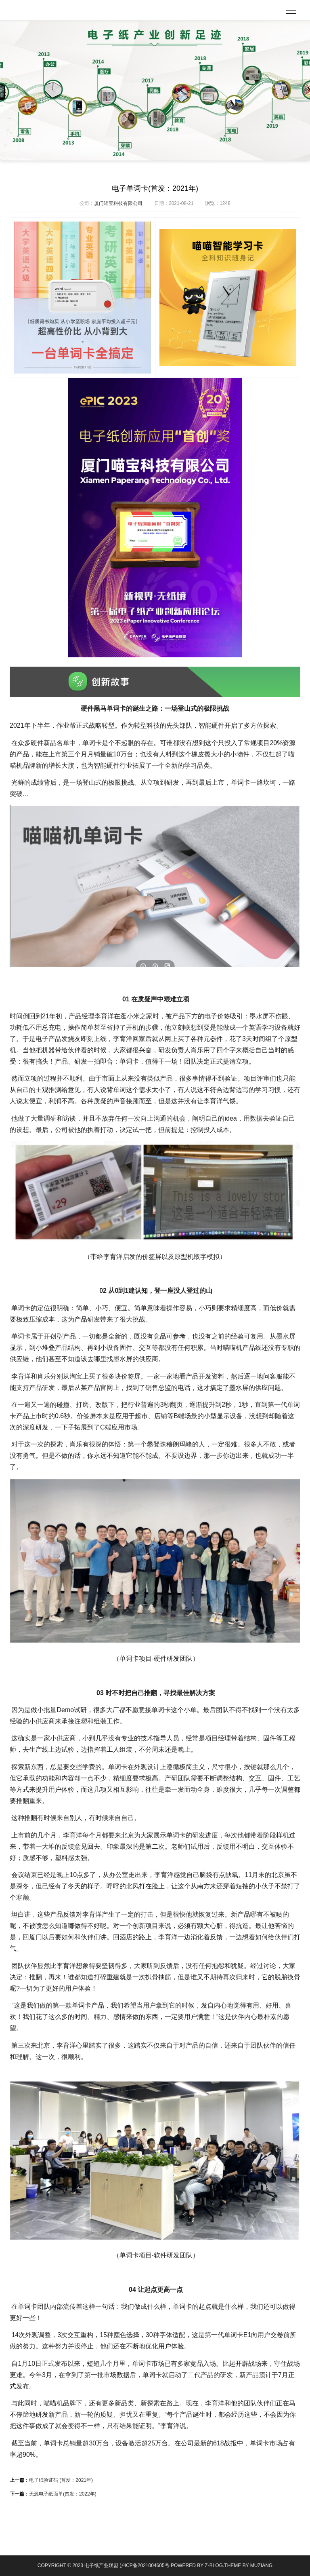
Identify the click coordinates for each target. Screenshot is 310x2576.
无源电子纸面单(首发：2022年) (62, 2494)
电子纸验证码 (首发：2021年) (61, 2480)
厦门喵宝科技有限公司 (118, 203)
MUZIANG (261, 2565)
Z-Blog (214, 2565)
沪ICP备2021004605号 (145, 2565)
